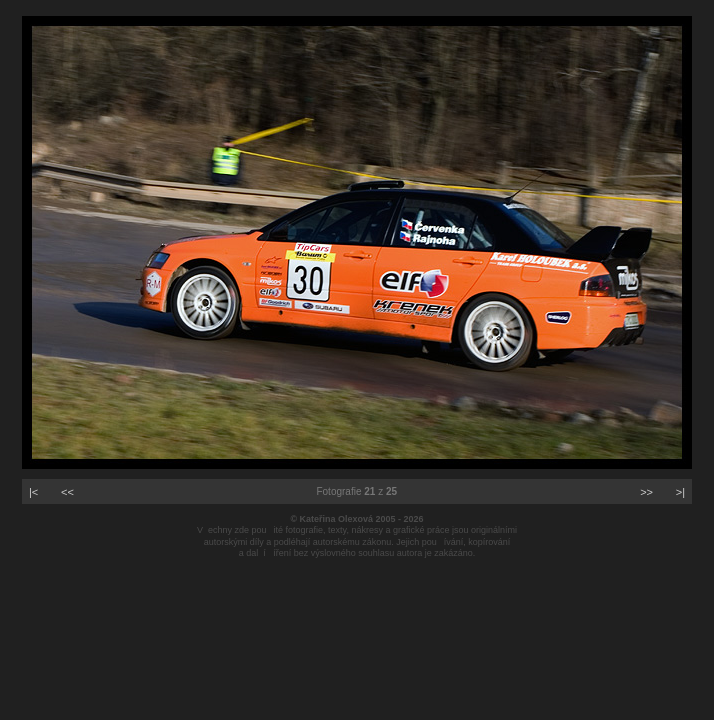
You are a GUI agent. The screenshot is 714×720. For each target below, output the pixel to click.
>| (680, 492)
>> (646, 492)
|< (33, 492)
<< (67, 492)
